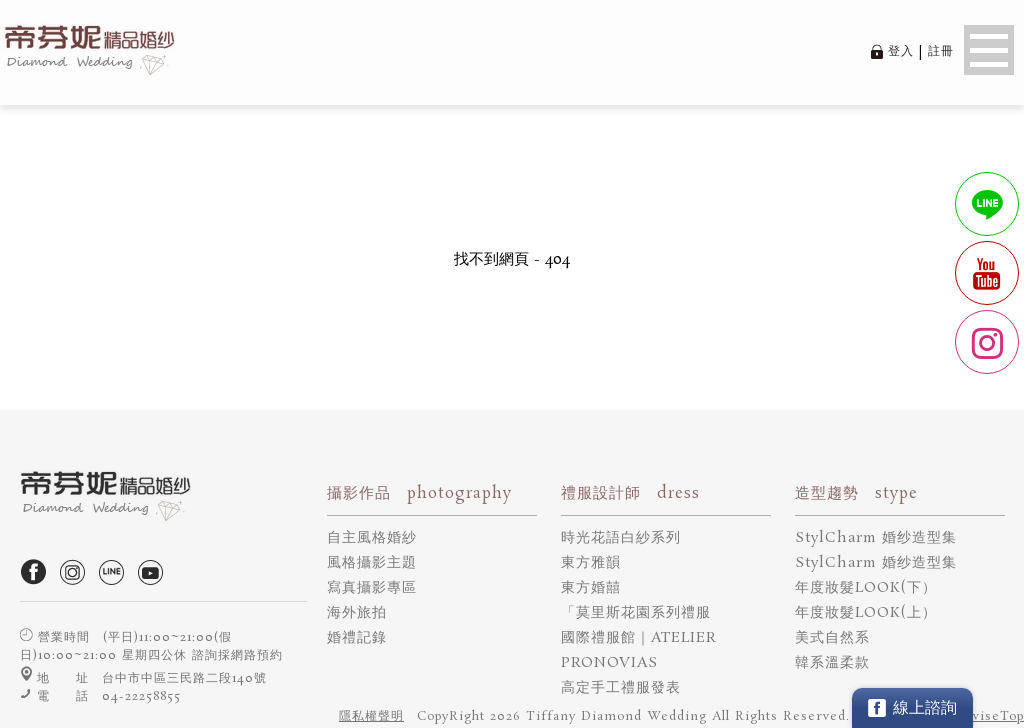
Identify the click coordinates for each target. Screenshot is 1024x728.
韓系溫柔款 (832, 663)
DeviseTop (989, 716)
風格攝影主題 (372, 563)
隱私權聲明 (371, 716)
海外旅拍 (357, 613)
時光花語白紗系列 (621, 538)
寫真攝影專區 (372, 588)
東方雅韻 (591, 563)
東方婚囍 (591, 588)
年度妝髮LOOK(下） (866, 588)
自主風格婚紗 (372, 538)
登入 (901, 51)
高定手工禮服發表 (621, 688)
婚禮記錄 (357, 638)
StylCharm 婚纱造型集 (876, 538)
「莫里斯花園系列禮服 (636, 613)
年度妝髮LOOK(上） (866, 613)
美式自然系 (832, 638)
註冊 (941, 51)
